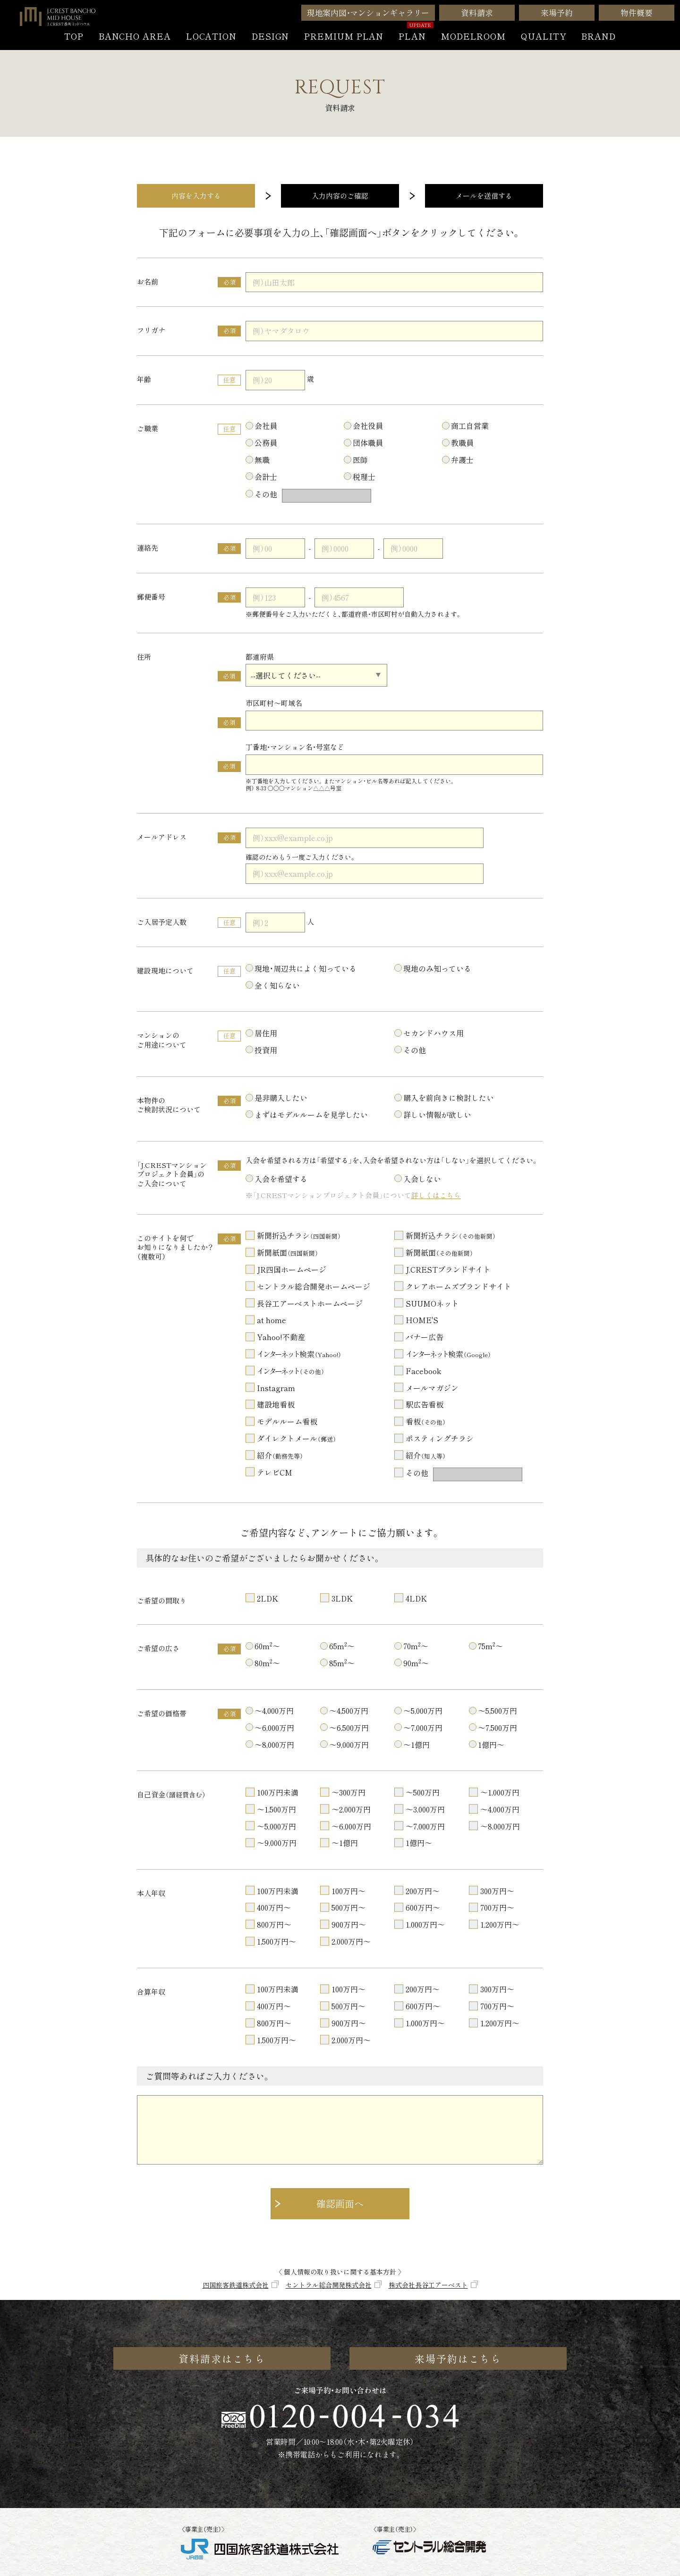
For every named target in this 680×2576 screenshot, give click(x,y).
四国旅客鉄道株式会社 (236, 2285)
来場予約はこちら (458, 2358)
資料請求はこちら (222, 2358)
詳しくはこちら (436, 1195)
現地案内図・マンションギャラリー (368, 12)
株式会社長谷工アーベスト (428, 2285)
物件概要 (636, 12)
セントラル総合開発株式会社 (329, 2285)
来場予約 (556, 12)
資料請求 (477, 12)
